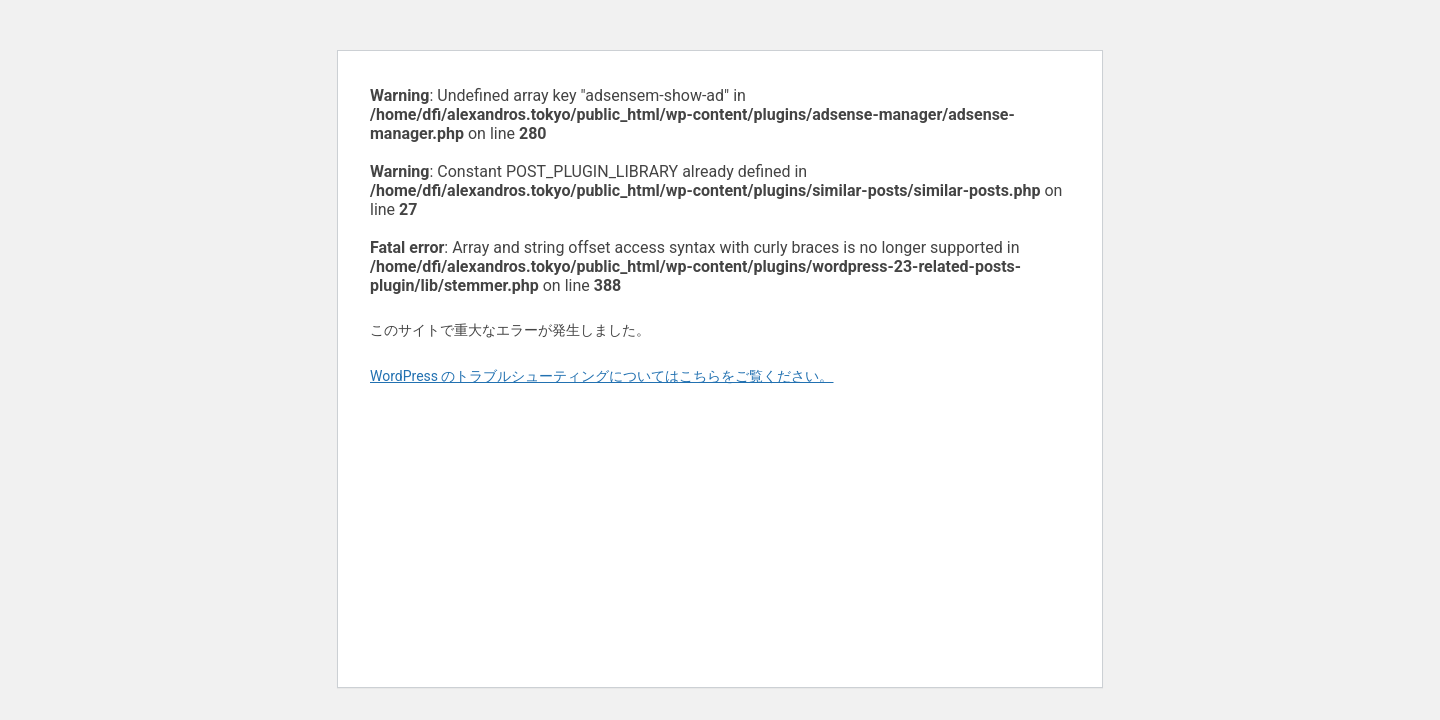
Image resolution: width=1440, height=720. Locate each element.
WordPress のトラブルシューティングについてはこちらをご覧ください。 (602, 376)
